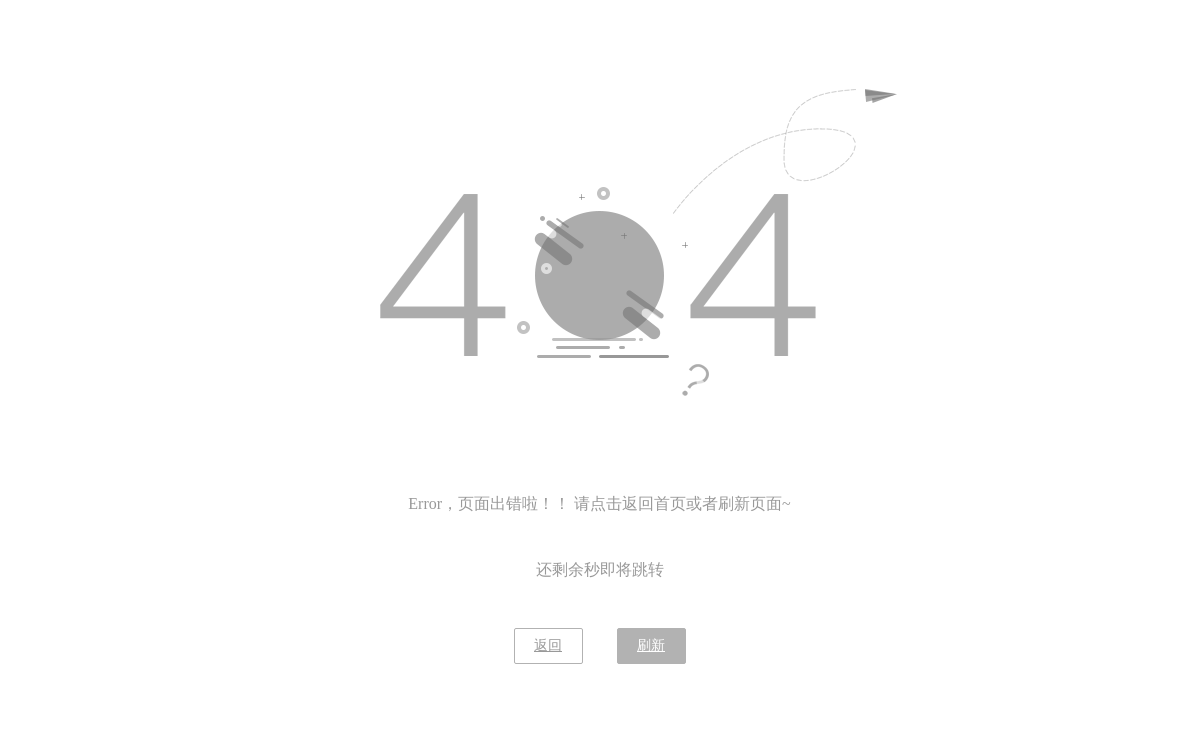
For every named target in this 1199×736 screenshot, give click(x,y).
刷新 (651, 645)
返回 (548, 645)
